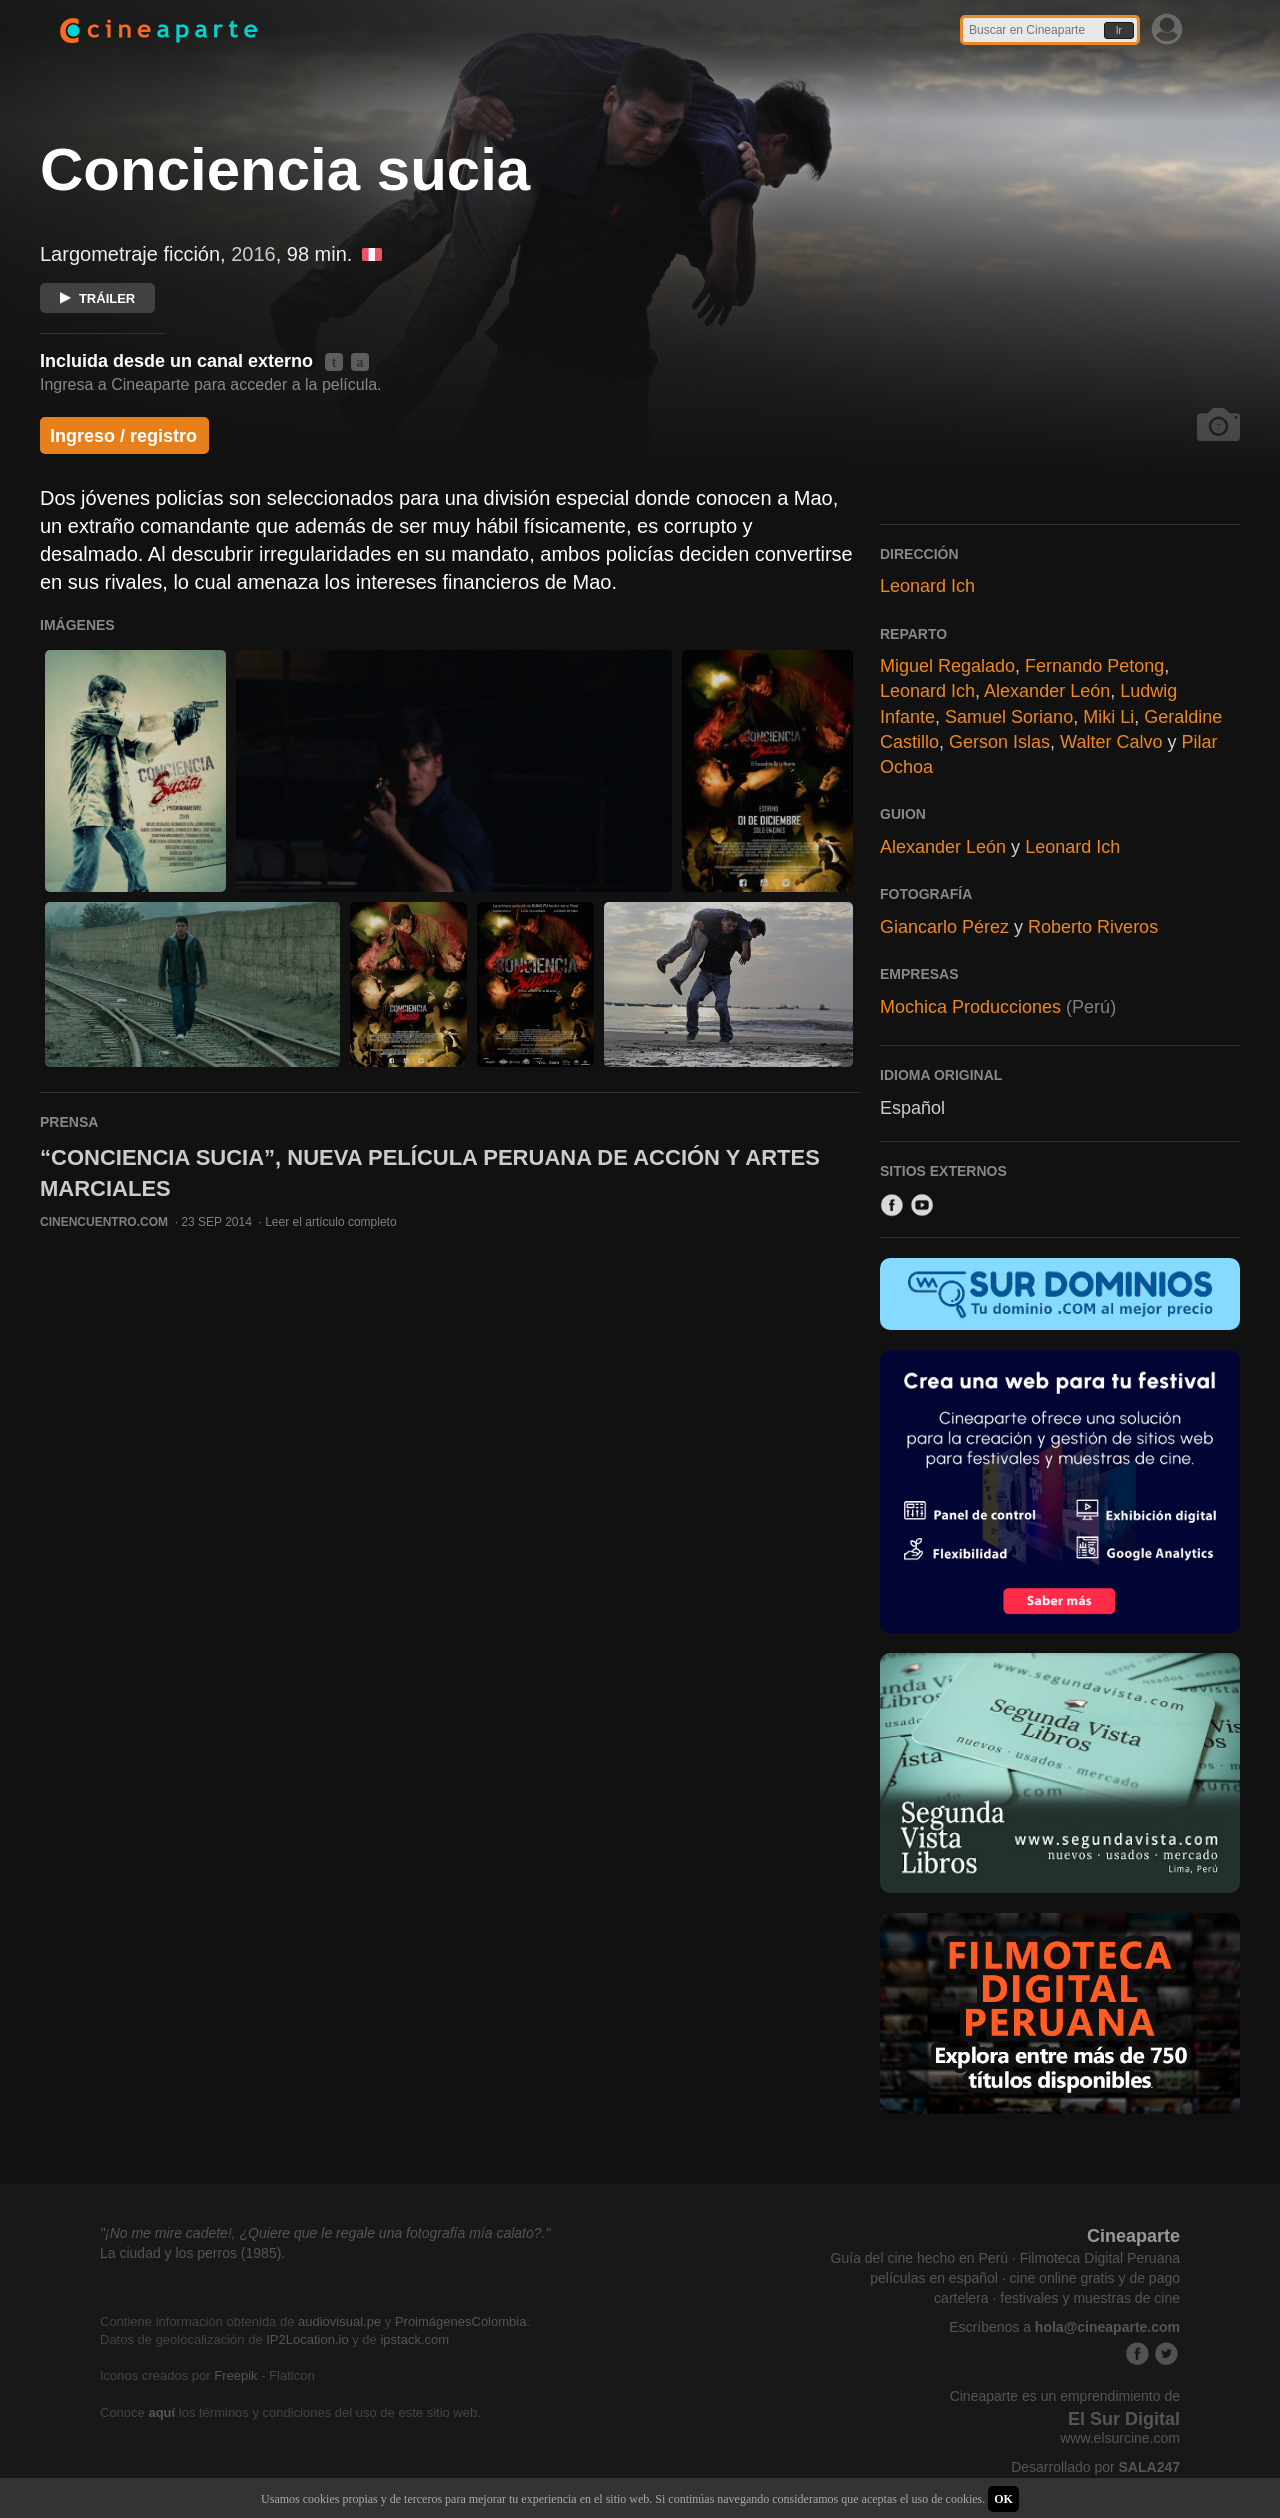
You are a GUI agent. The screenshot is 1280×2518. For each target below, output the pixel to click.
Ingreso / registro (123, 436)
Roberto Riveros (1093, 927)
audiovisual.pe (339, 2321)
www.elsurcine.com (1120, 2438)
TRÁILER (97, 298)
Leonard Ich (927, 586)
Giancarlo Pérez (944, 927)
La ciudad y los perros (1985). (192, 2253)
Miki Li (1108, 717)
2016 (253, 254)
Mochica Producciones (970, 1007)
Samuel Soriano (1009, 717)
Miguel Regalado (947, 666)
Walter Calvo (1111, 742)
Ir (1119, 30)
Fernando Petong (1094, 666)
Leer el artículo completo (330, 1222)
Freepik (235, 2375)
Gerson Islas (999, 742)
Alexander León (1047, 691)
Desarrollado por (1095, 2467)
